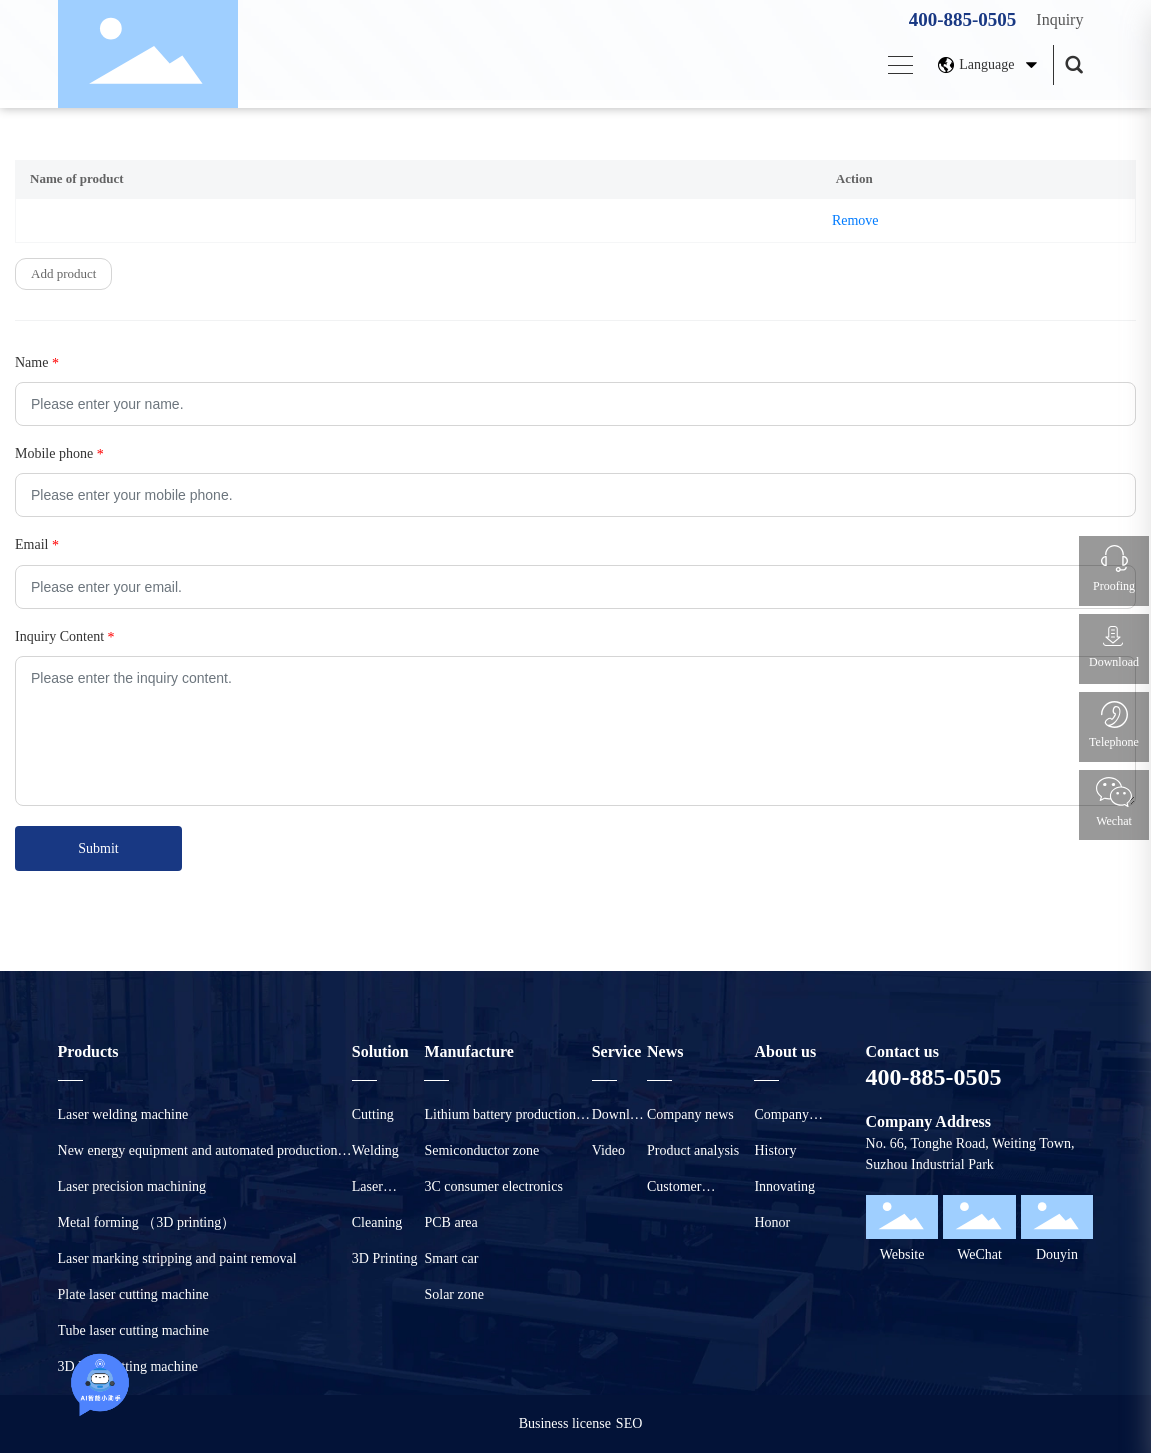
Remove (855, 220)
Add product (63, 273)
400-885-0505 (963, 19)
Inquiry (1059, 19)
